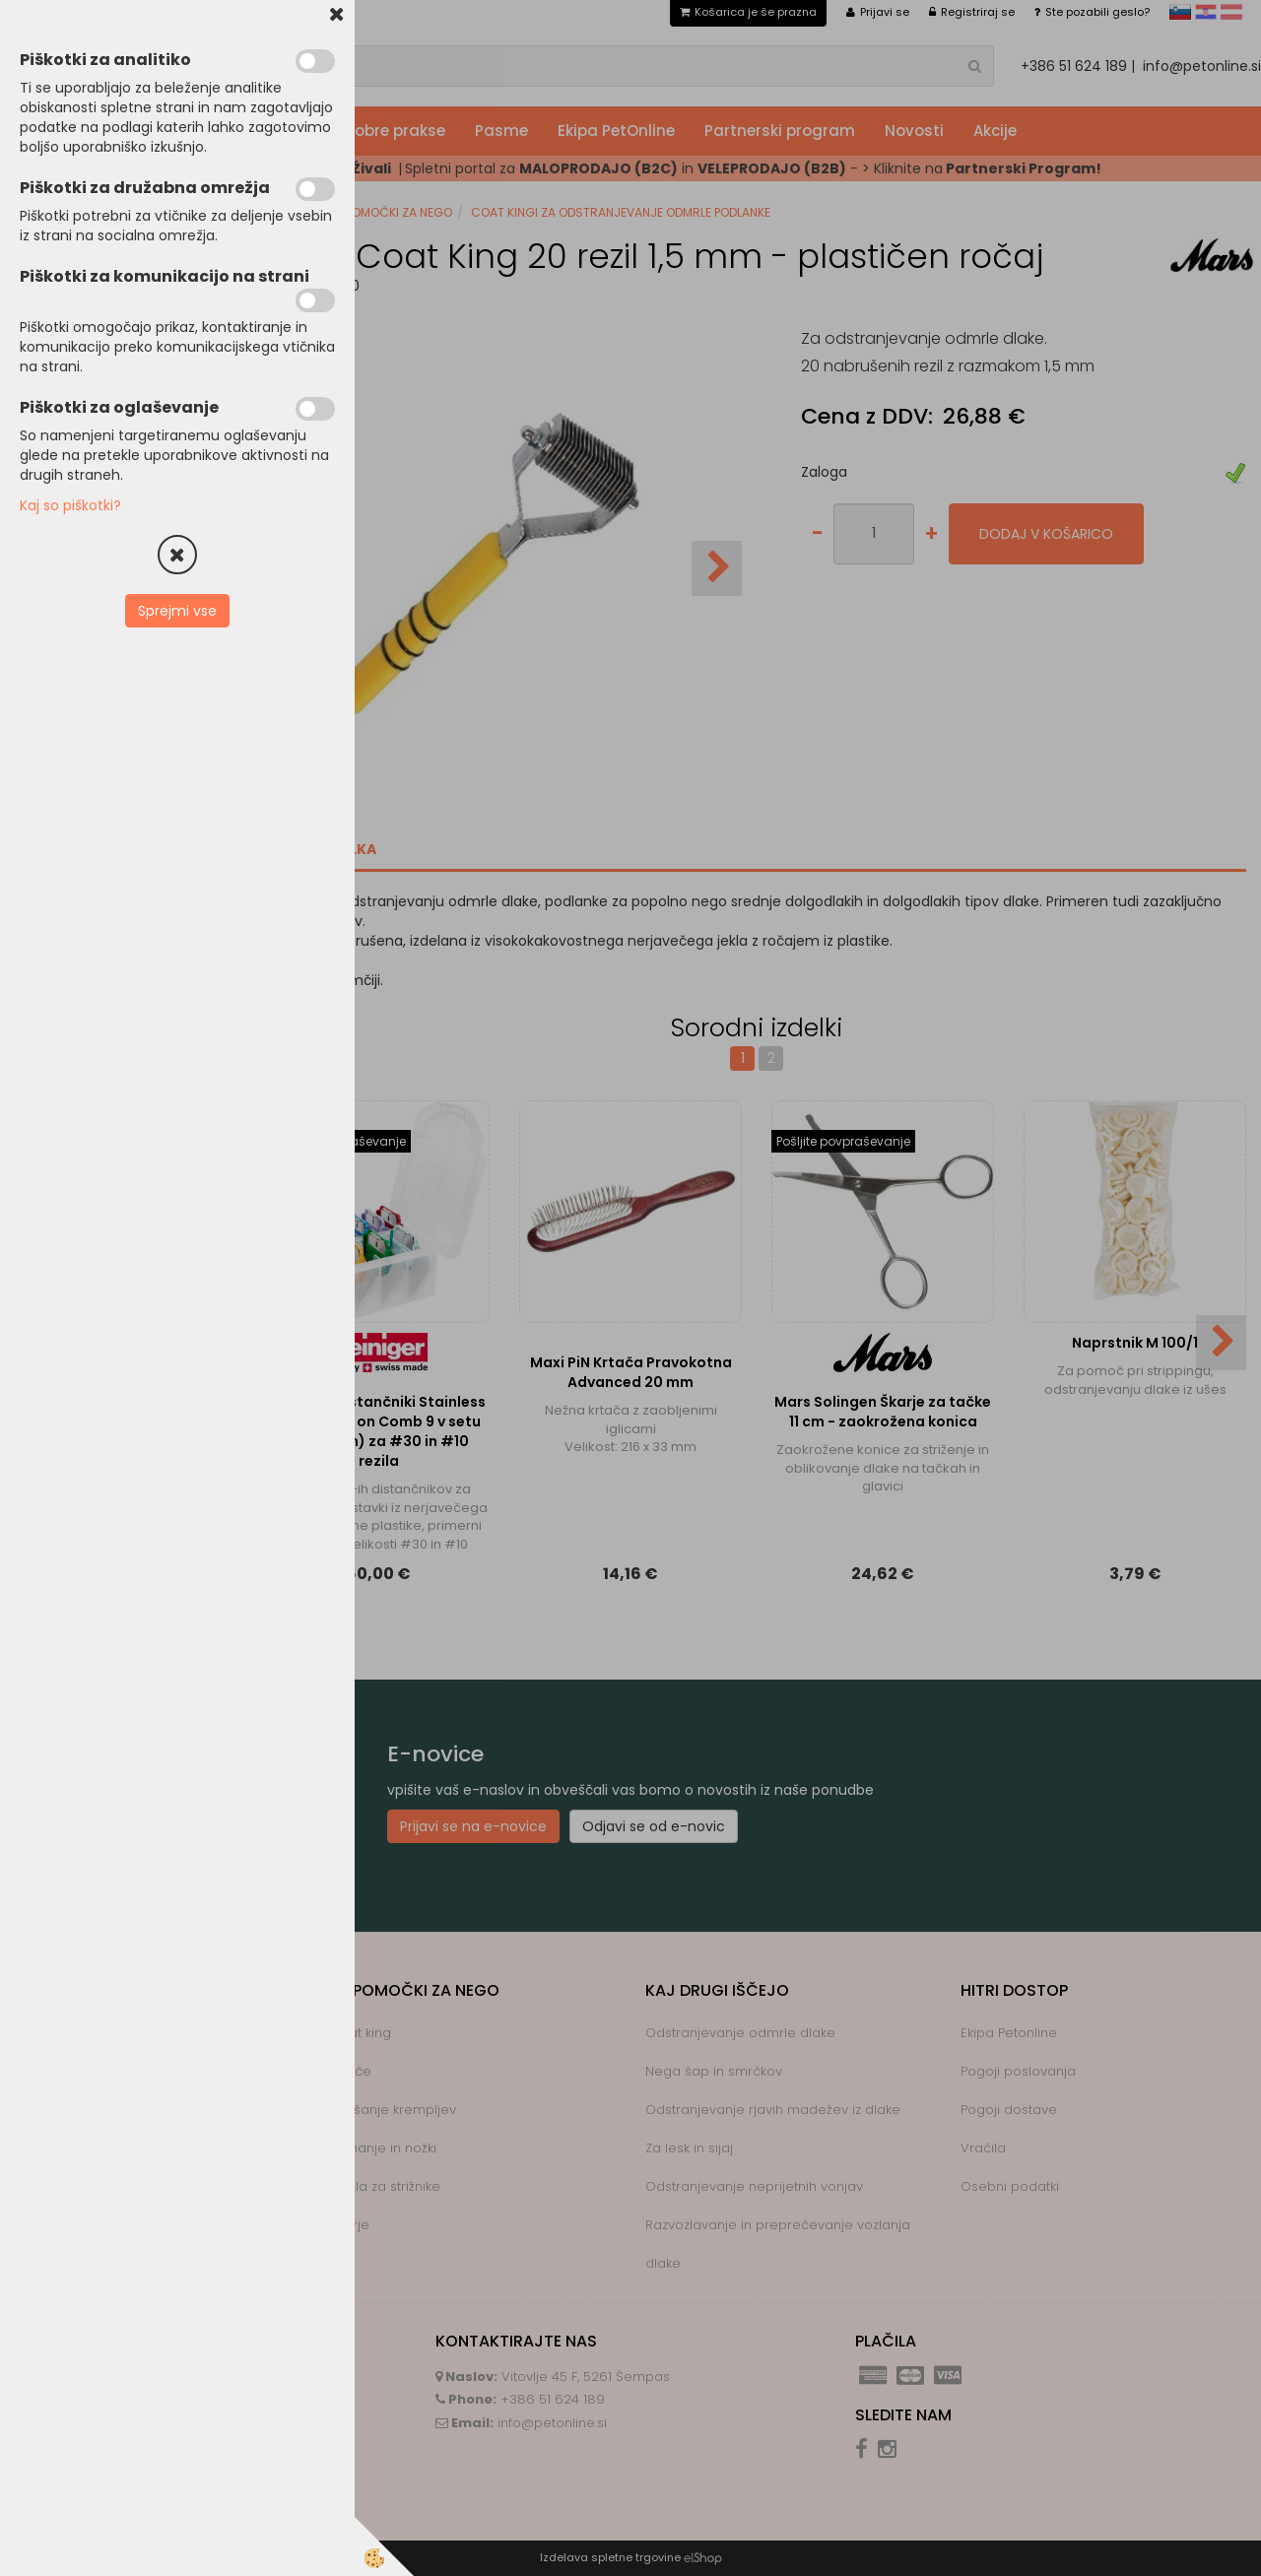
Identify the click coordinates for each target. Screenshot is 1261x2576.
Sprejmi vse (177, 611)
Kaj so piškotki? (70, 505)
